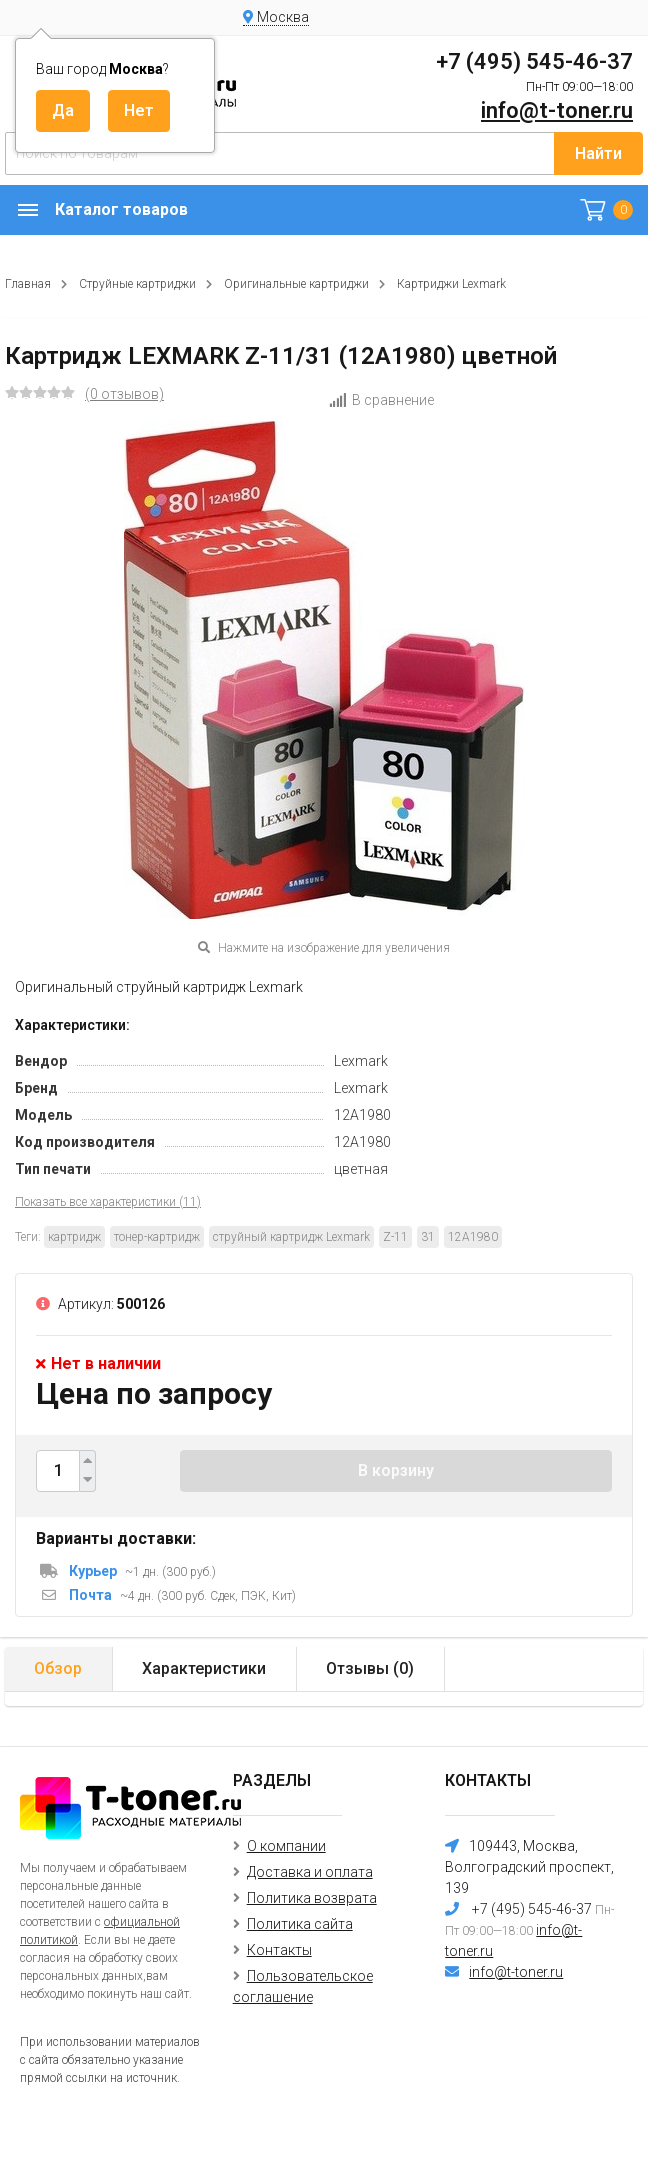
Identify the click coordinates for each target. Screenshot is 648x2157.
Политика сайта (300, 1924)
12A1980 (473, 1237)
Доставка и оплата (310, 1872)
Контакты (279, 1950)
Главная (28, 284)
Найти (598, 153)
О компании (286, 1846)
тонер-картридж (157, 1237)
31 (428, 1237)
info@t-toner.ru (557, 110)
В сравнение (381, 400)
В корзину (396, 1470)
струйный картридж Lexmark (291, 1237)
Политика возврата (312, 1898)
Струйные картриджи (137, 284)
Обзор (58, 1668)
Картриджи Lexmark (451, 284)
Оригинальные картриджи (296, 284)
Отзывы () (370, 1668)
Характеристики (204, 1668)
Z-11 (395, 1237)
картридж (74, 1237)
